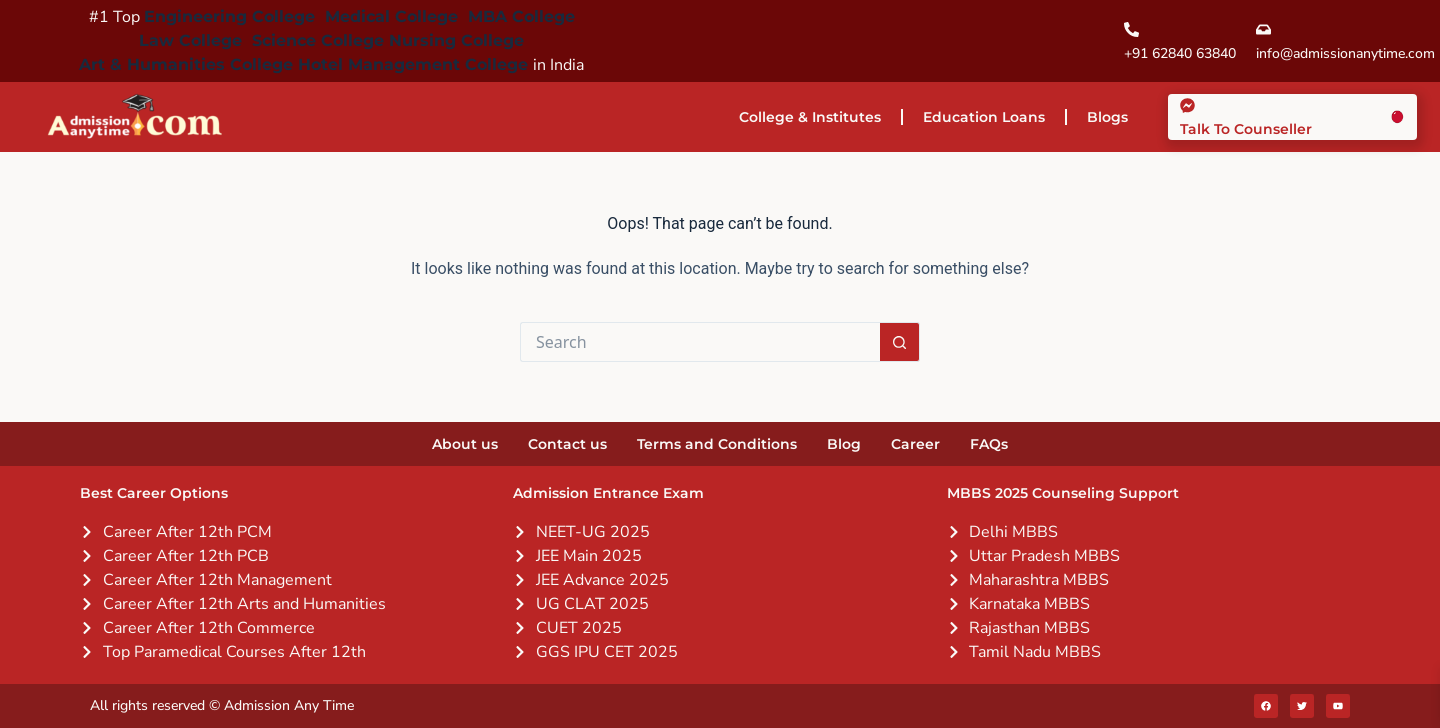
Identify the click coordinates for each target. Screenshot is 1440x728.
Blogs (1107, 117)
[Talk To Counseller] (1187, 105)
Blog (844, 444)
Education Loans (984, 117)
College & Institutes (810, 117)
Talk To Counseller (1246, 129)
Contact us (567, 444)
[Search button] (900, 342)
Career (915, 444)
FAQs (989, 444)
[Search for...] (700, 342)
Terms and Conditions (717, 444)
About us (465, 444)
